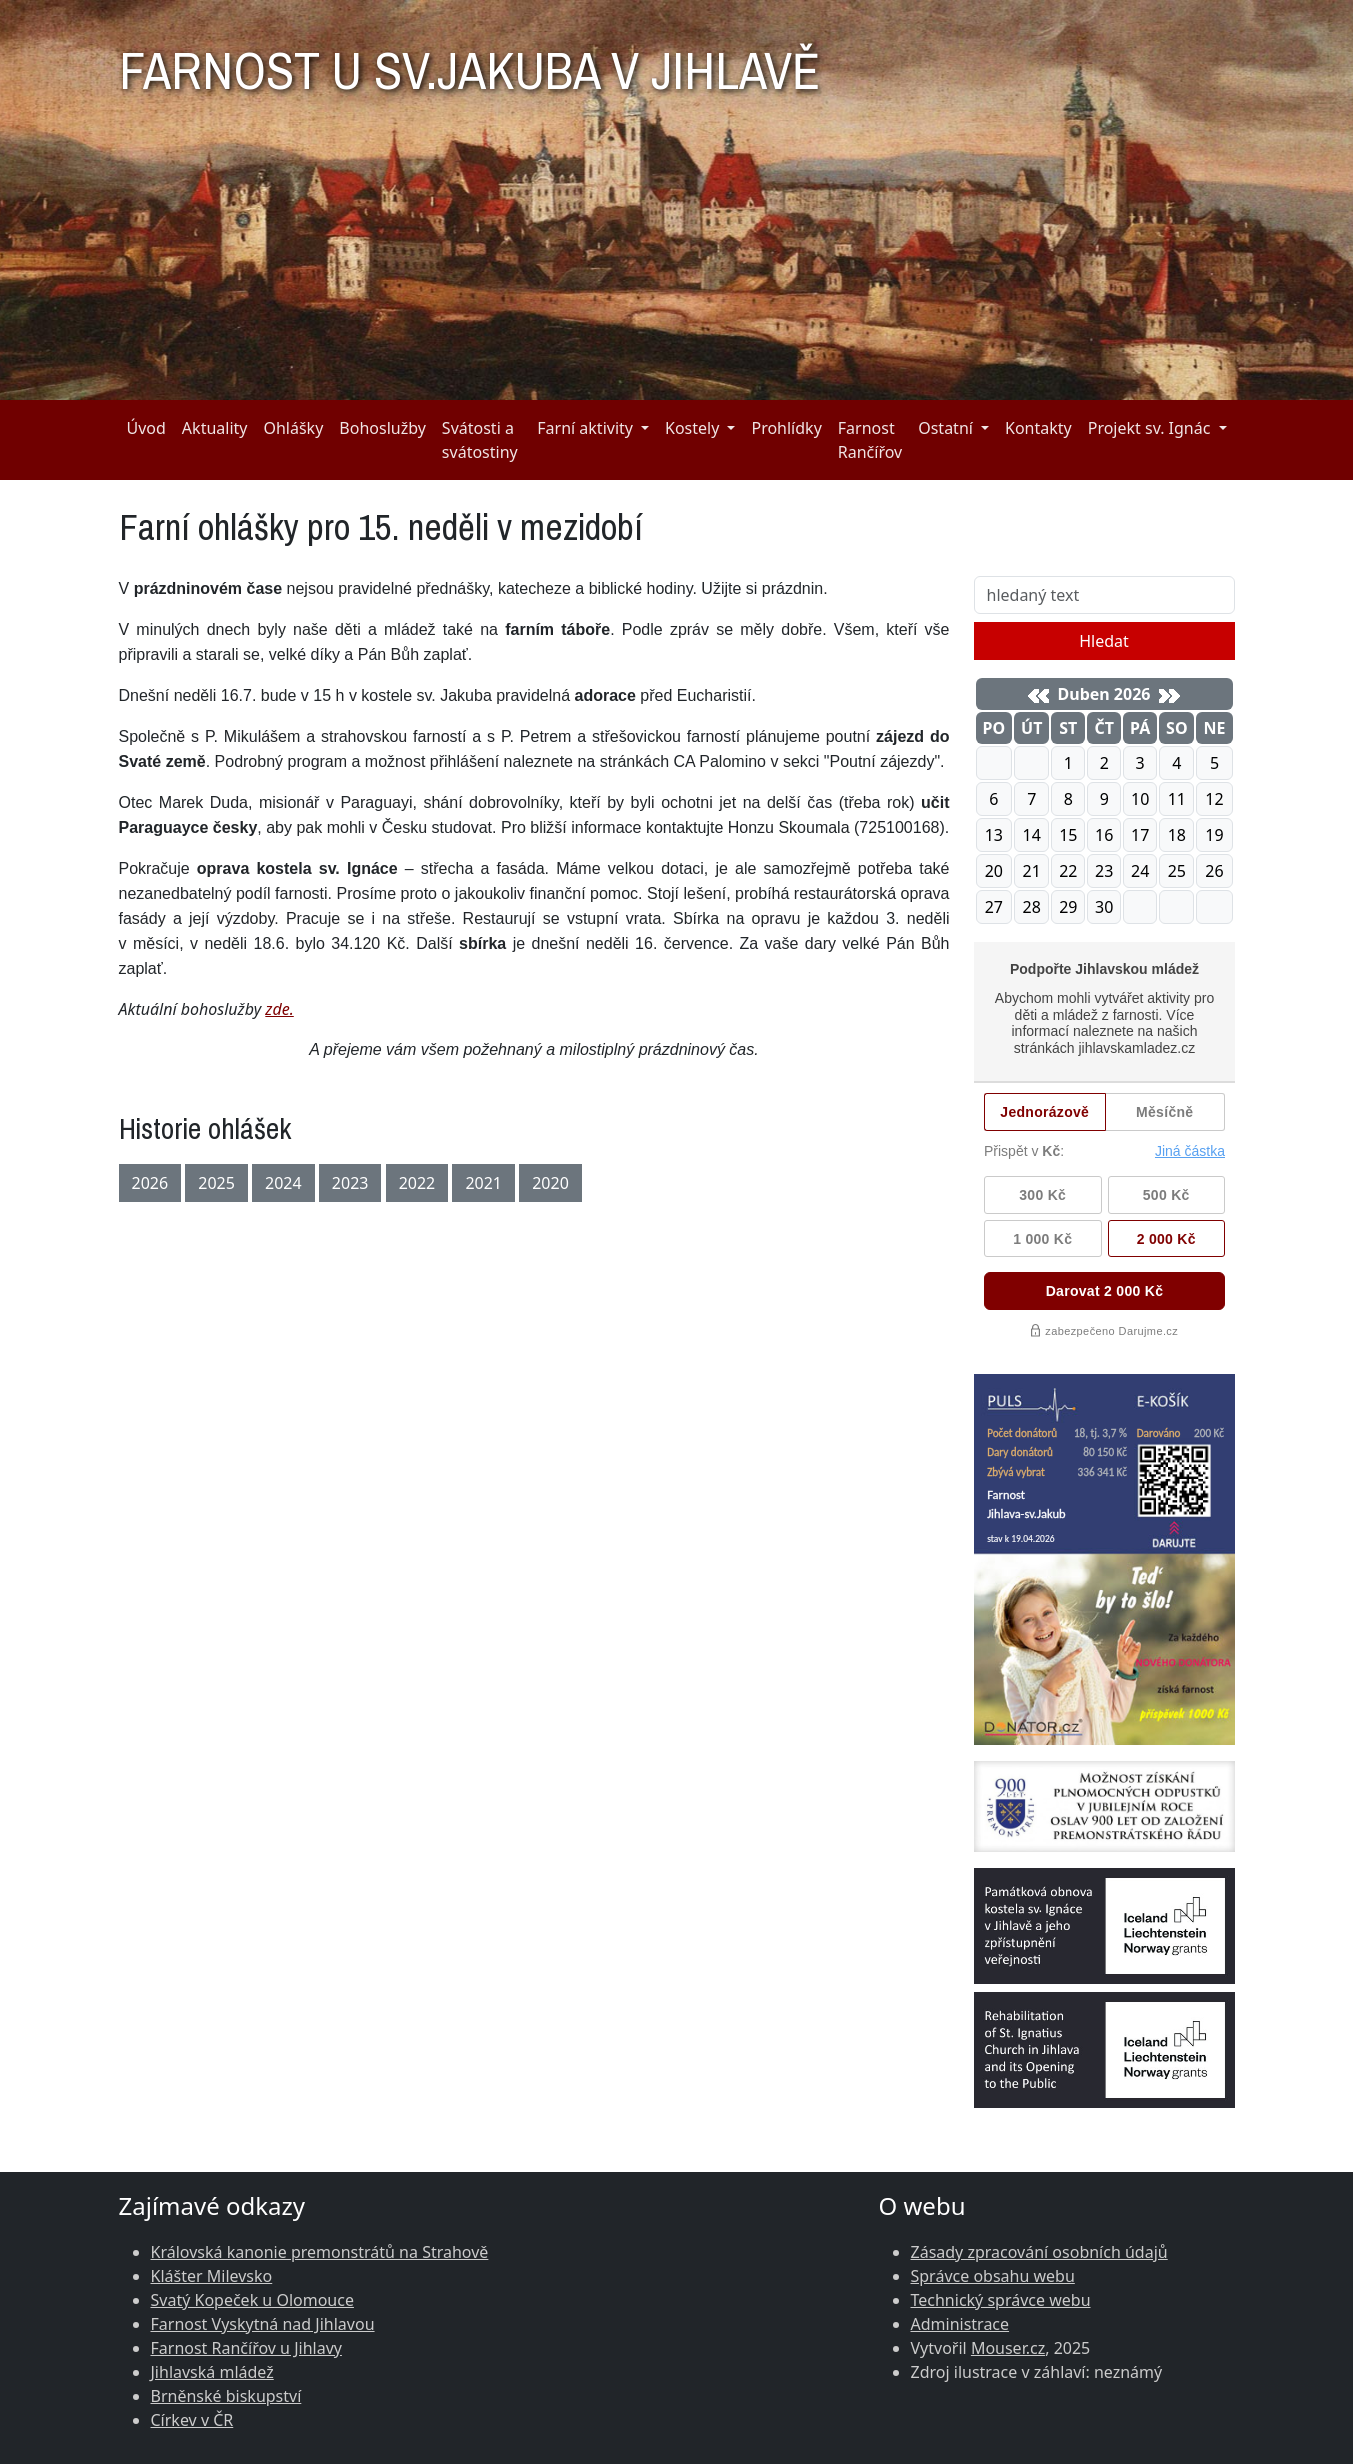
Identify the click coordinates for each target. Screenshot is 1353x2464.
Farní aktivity (585, 428)
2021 (483, 1183)
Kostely (692, 428)
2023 (350, 1183)
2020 (550, 1183)
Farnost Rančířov (870, 440)
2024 (283, 1183)
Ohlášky (293, 428)
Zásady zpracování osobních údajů (1039, 2252)
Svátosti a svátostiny (480, 440)
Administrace (960, 2324)
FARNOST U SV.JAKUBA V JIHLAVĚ (469, 62)
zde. (279, 1009)
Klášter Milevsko (212, 2276)
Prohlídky (786, 428)
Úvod (146, 428)
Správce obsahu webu (993, 2276)
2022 (417, 1183)
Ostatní (945, 428)
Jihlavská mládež (212, 2372)
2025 (216, 1183)
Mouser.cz (1008, 2348)
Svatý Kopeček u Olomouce (252, 2300)
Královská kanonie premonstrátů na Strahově (320, 2252)
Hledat (1104, 641)
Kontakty (1038, 428)
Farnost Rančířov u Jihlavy (246, 2348)
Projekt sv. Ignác (1149, 428)
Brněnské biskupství (226, 2396)
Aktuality (215, 428)
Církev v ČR (192, 2420)
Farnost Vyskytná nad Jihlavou (263, 2324)
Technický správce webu (1001, 2300)
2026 (150, 1183)
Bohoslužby (382, 428)
